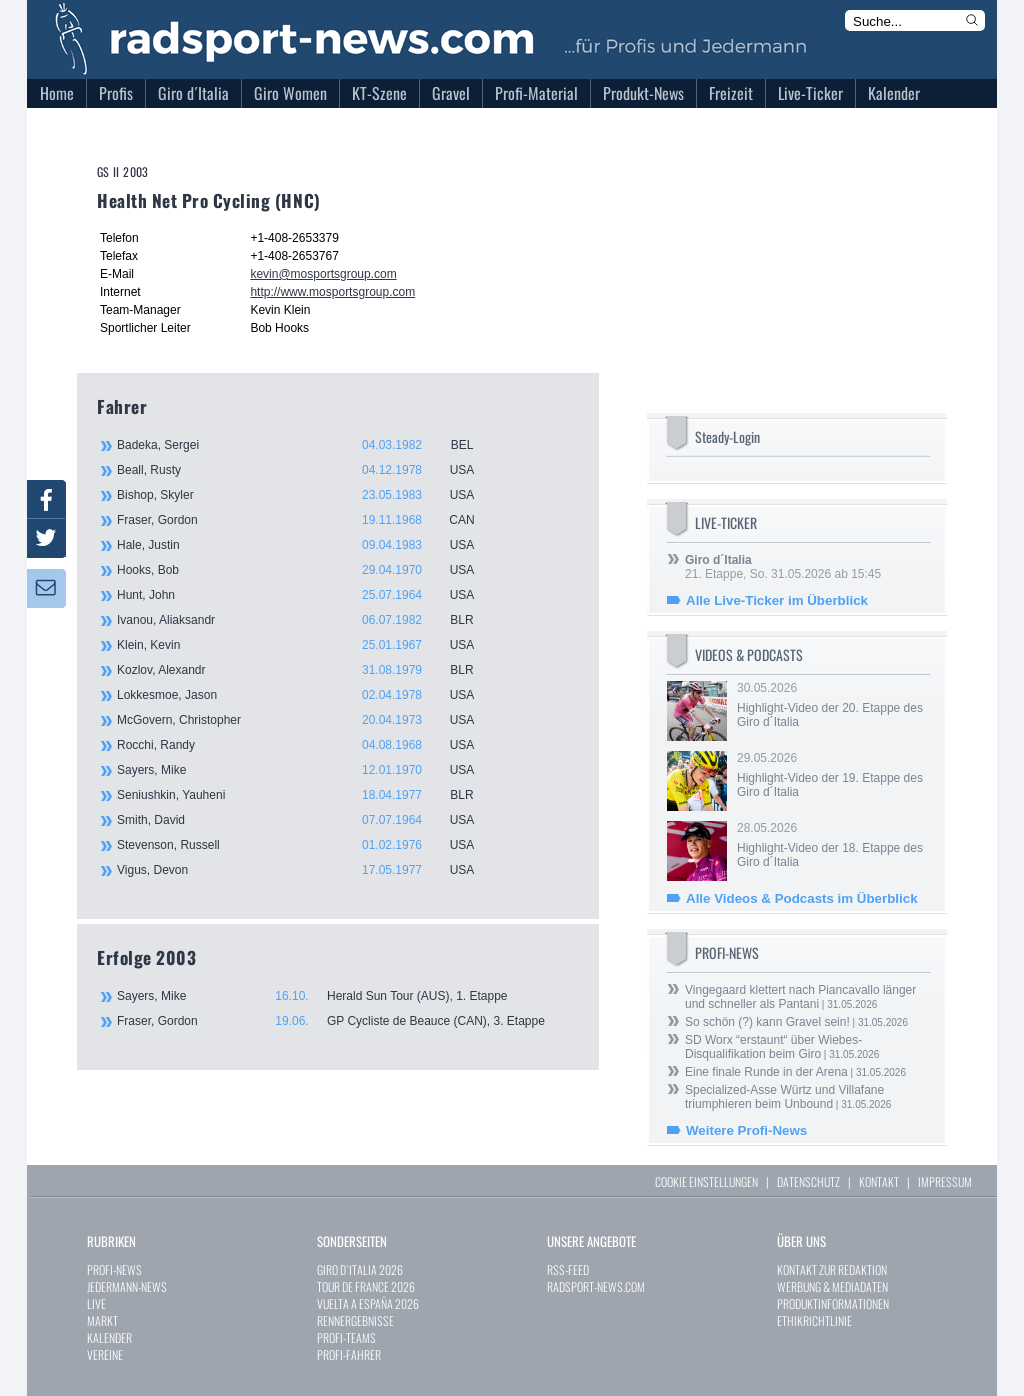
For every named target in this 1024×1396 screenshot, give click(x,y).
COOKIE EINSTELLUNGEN (706, 1181)
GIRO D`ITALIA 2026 (360, 1269)
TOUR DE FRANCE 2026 (366, 1286)
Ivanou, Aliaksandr (307, 620)
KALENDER (109, 1337)
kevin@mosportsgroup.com (323, 274)
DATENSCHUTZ (808, 1181)
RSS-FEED (568, 1269)
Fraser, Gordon (307, 520)
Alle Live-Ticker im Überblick (777, 600)
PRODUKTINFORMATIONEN (833, 1303)
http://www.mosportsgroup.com (332, 292)
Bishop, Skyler (307, 495)
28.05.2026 (832, 845)
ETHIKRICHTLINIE (814, 1320)
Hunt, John (307, 595)
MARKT (102, 1320)
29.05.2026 (832, 775)
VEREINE (105, 1354)
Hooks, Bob (307, 570)
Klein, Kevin (307, 645)
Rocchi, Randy (307, 745)
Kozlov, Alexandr (307, 670)
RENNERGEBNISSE (355, 1320)
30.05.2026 (832, 705)
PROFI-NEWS (114, 1269)
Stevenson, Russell (307, 845)
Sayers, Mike (307, 770)
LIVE (96, 1303)
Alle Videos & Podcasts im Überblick (802, 898)
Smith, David (307, 820)
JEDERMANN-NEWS (127, 1286)
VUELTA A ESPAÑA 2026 (368, 1303)
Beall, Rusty (307, 470)
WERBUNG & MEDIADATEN (832, 1286)
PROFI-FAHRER (349, 1354)
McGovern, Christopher (307, 720)
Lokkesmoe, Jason (307, 695)
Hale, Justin (307, 545)
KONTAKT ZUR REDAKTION (832, 1269)
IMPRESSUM (945, 1181)
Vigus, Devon (307, 870)
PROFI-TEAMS (346, 1337)
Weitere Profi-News (746, 1130)
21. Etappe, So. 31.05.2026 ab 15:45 (783, 567)
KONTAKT (879, 1181)
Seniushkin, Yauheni (307, 795)
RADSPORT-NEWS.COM (596, 1286)
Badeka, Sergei (307, 445)
